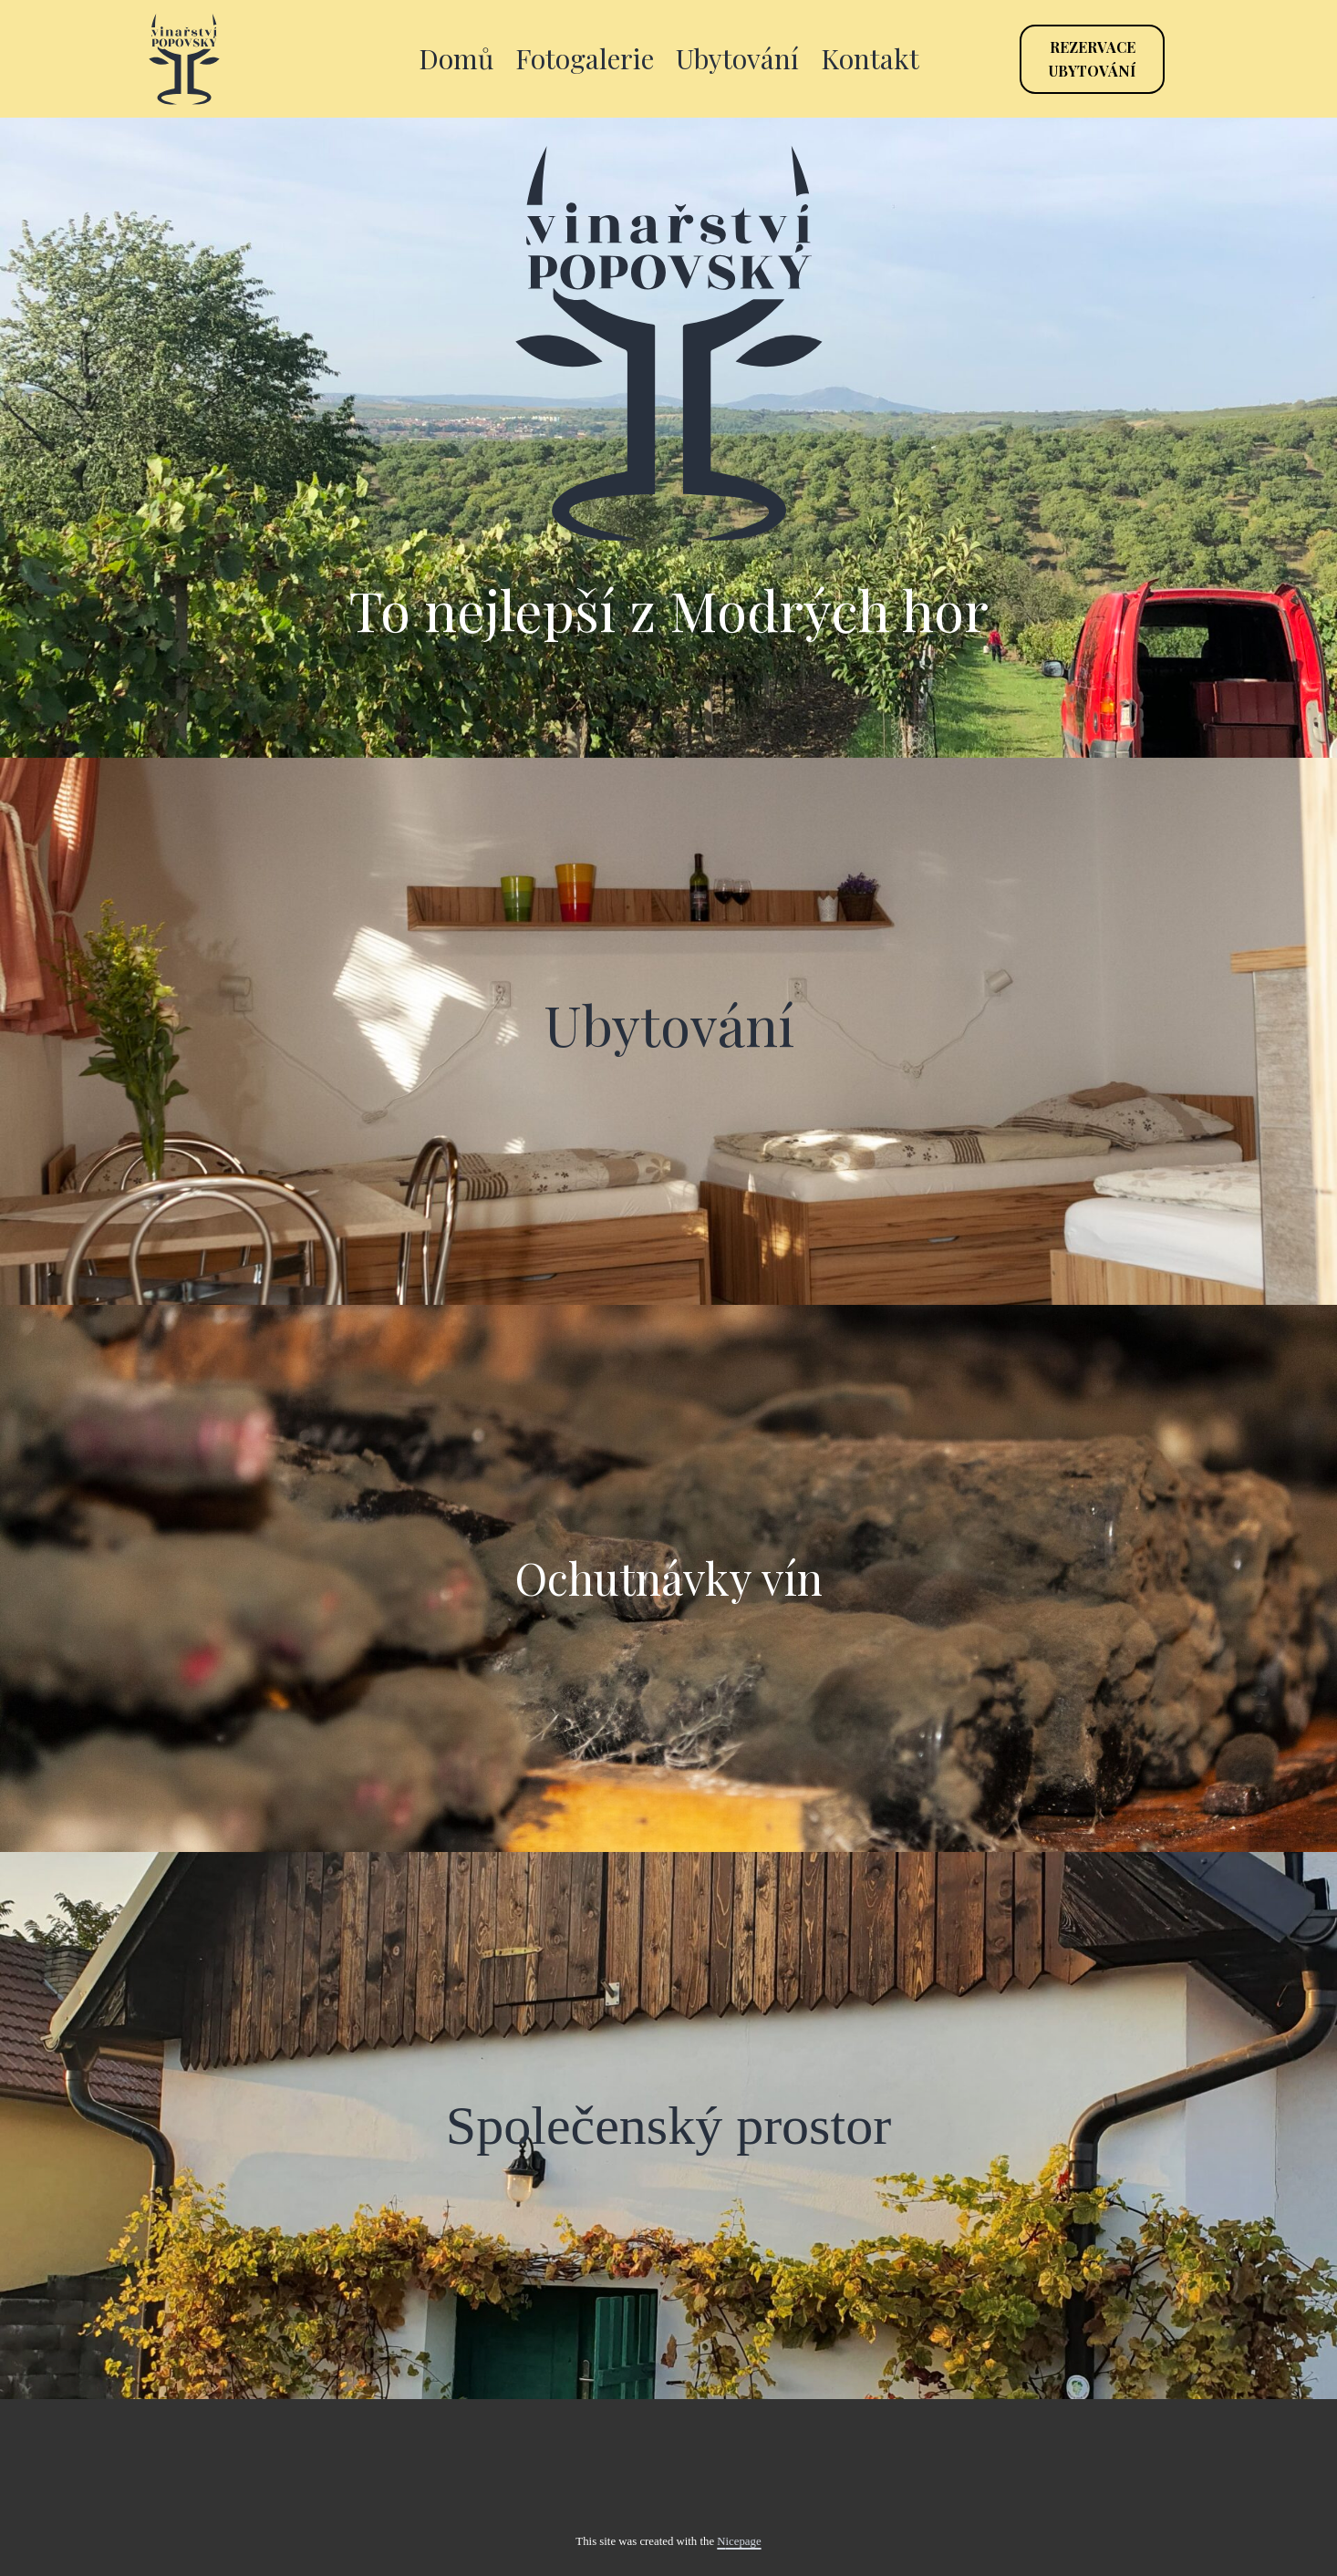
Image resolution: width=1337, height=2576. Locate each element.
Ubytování (737, 58)
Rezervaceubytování (1092, 58)
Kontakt (870, 58)
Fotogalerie (584, 58)
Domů (456, 58)
